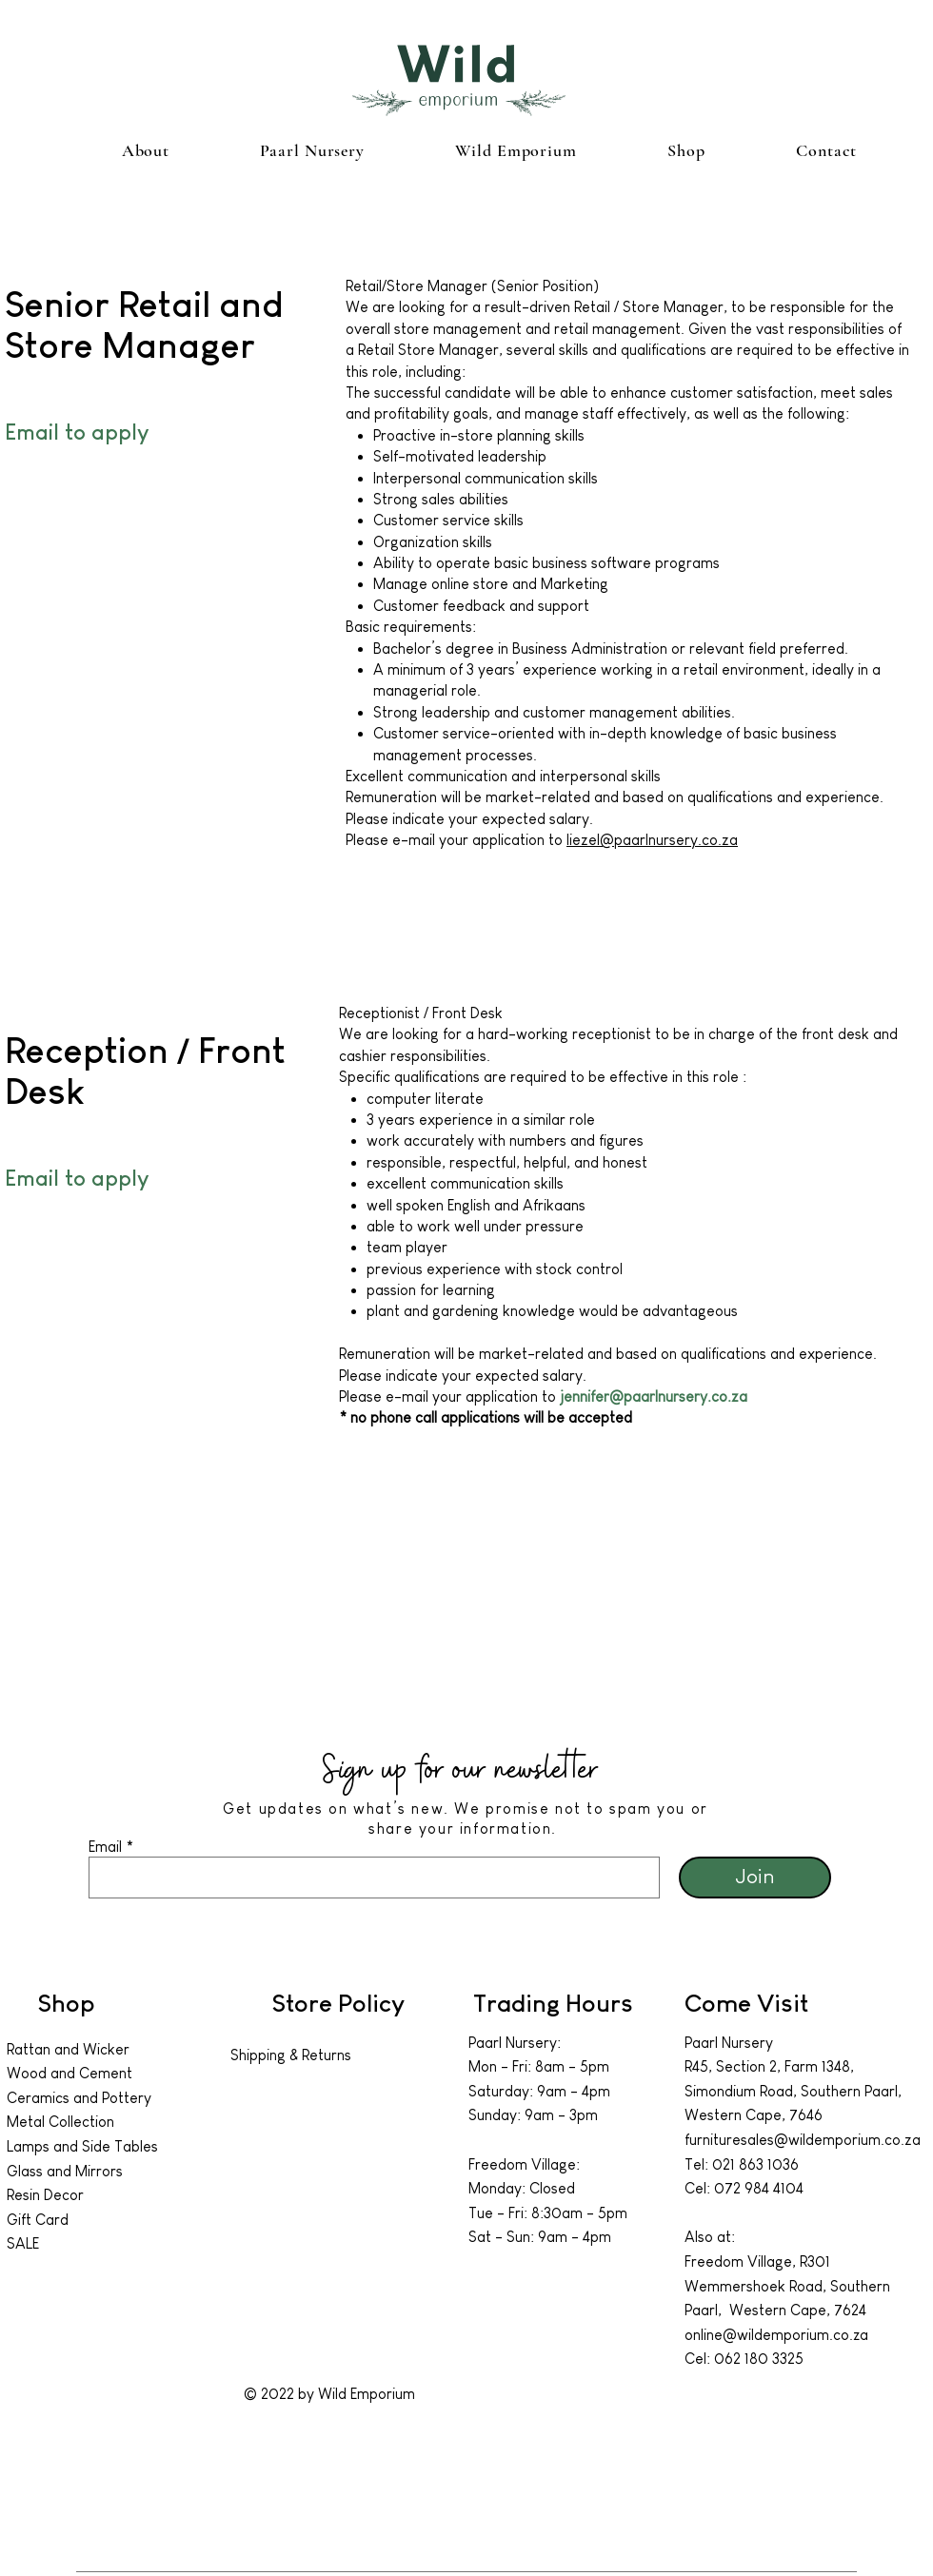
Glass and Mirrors (65, 2171)
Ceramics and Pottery (79, 2098)
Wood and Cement (69, 2073)
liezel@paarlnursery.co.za (652, 840)
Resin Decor (45, 2195)
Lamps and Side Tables (84, 2146)
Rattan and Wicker (68, 2049)
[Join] (755, 1877)
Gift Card (38, 2220)
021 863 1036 (755, 2164)
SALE (23, 2243)
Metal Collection (60, 2122)
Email (105, 1847)
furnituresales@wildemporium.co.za (803, 2140)
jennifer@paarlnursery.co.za (653, 1396)
